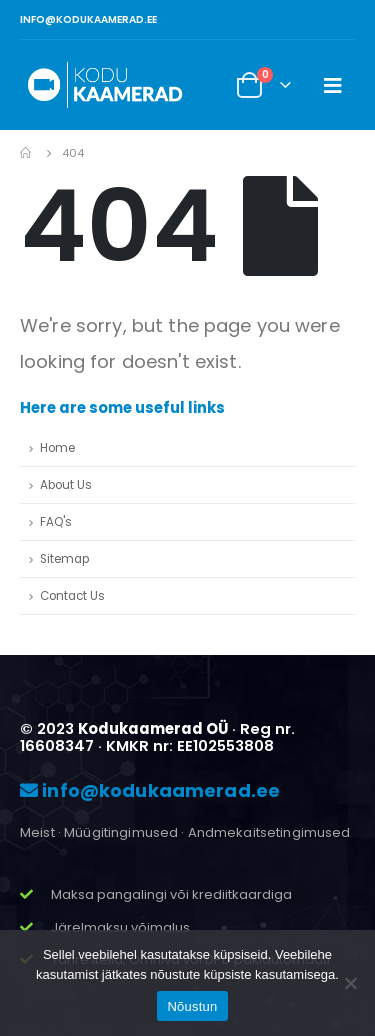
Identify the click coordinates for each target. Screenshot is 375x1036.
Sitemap (64, 559)
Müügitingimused (121, 832)
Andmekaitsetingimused (269, 832)
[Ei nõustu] (350, 983)
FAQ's (56, 522)
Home (57, 448)
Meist (37, 832)
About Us (66, 485)
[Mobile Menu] (333, 85)
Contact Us (72, 596)
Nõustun (192, 1006)
